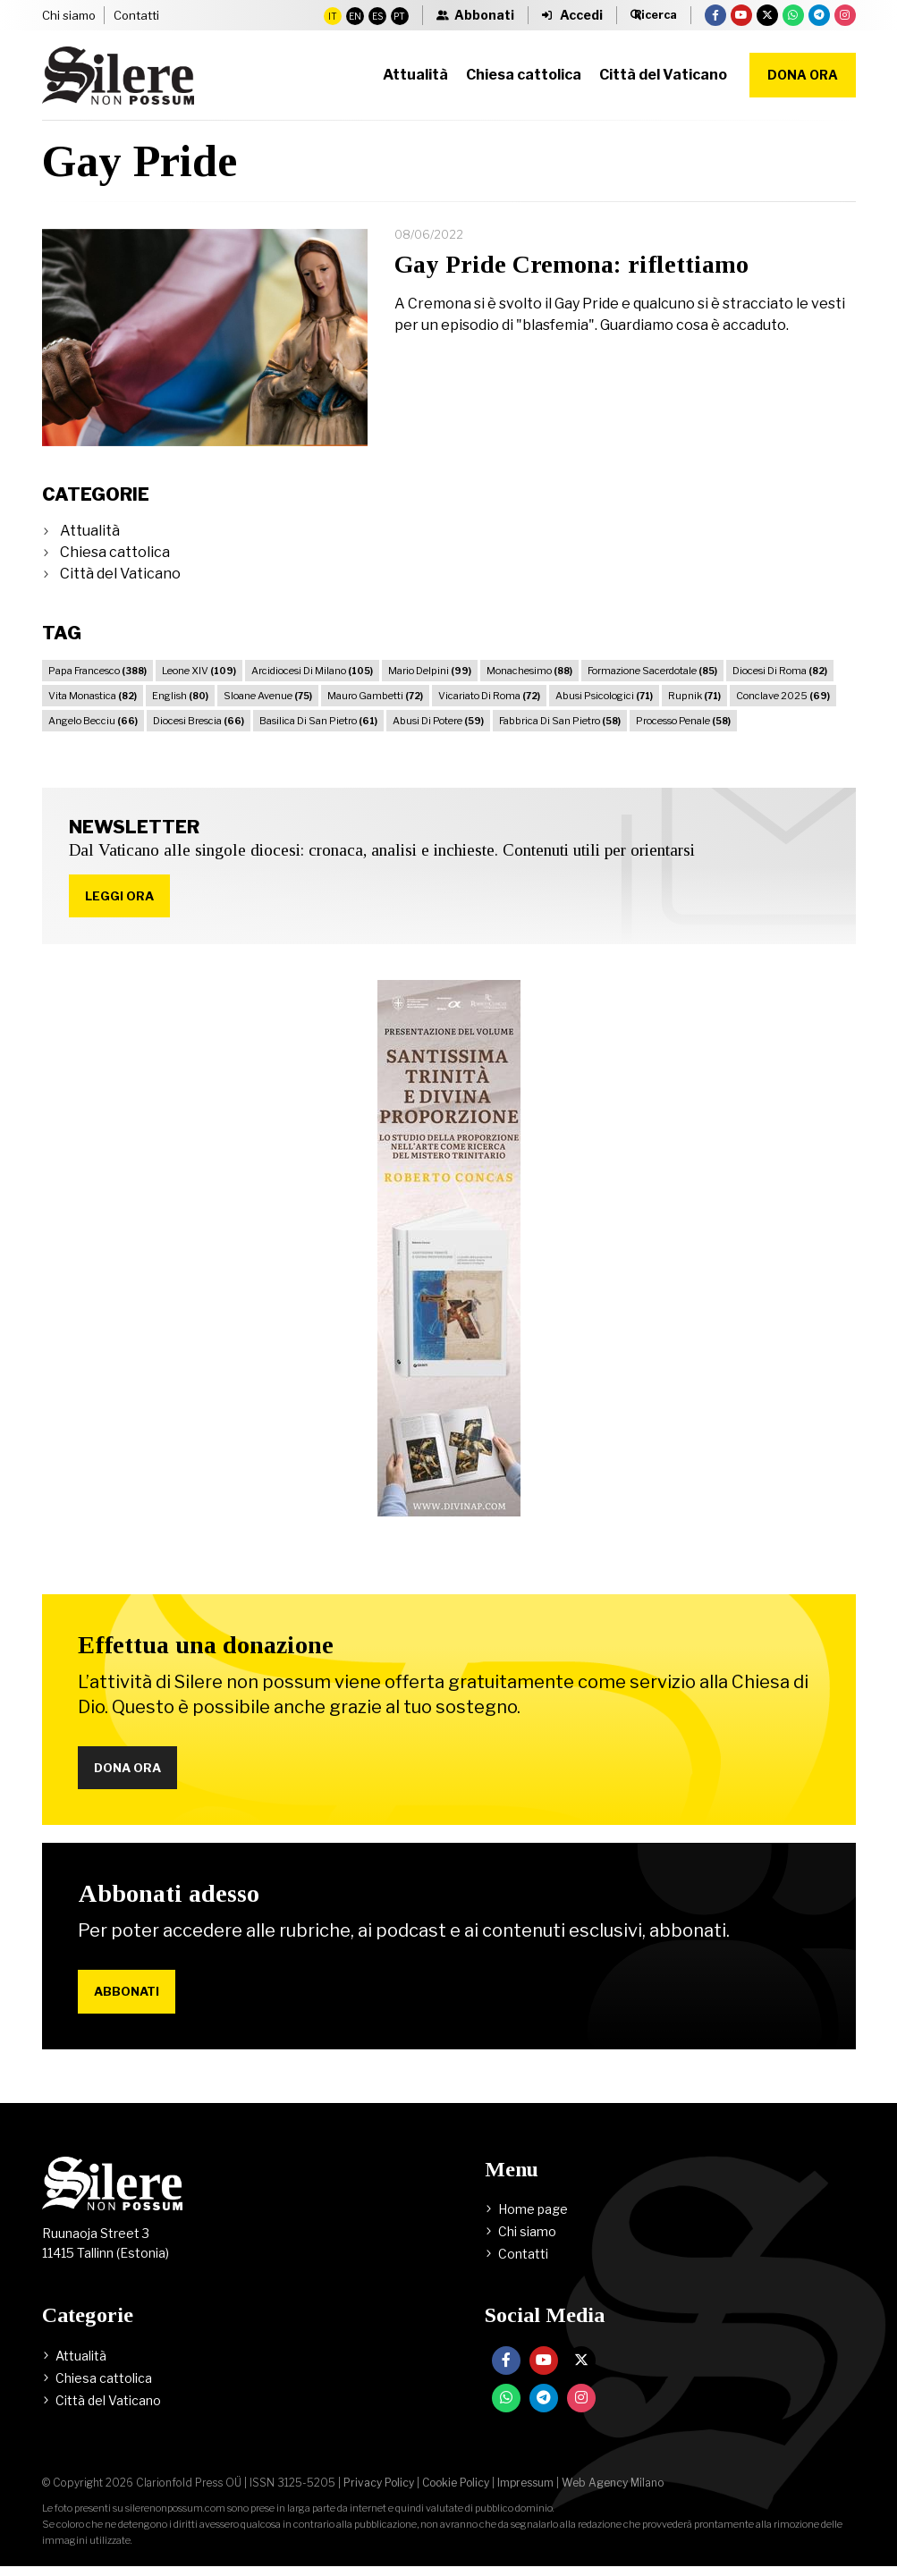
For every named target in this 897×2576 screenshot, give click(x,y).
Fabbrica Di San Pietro (560, 720)
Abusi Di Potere (438, 720)
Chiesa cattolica (115, 552)
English (180, 695)
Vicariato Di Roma (489, 695)
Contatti (136, 15)
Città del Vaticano (120, 573)
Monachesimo (529, 670)
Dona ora (802, 74)
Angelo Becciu (93, 720)
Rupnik (694, 695)
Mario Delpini (429, 670)
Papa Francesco (97, 670)
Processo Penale (683, 720)
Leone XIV (199, 670)
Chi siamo (69, 15)
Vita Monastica (92, 695)
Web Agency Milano (613, 2492)
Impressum (525, 2492)
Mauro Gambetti (375, 695)
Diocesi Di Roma (779, 670)
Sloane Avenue (268, 695)
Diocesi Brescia (198, 720)
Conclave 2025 (783, 695)
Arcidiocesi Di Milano (312, 670)
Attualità (90, 530)
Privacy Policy (378, 2492)
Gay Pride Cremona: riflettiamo (571, 264)
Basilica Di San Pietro (318, 720)
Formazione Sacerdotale (652, 670)
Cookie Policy (455, 2492)
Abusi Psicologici (604, 695)
